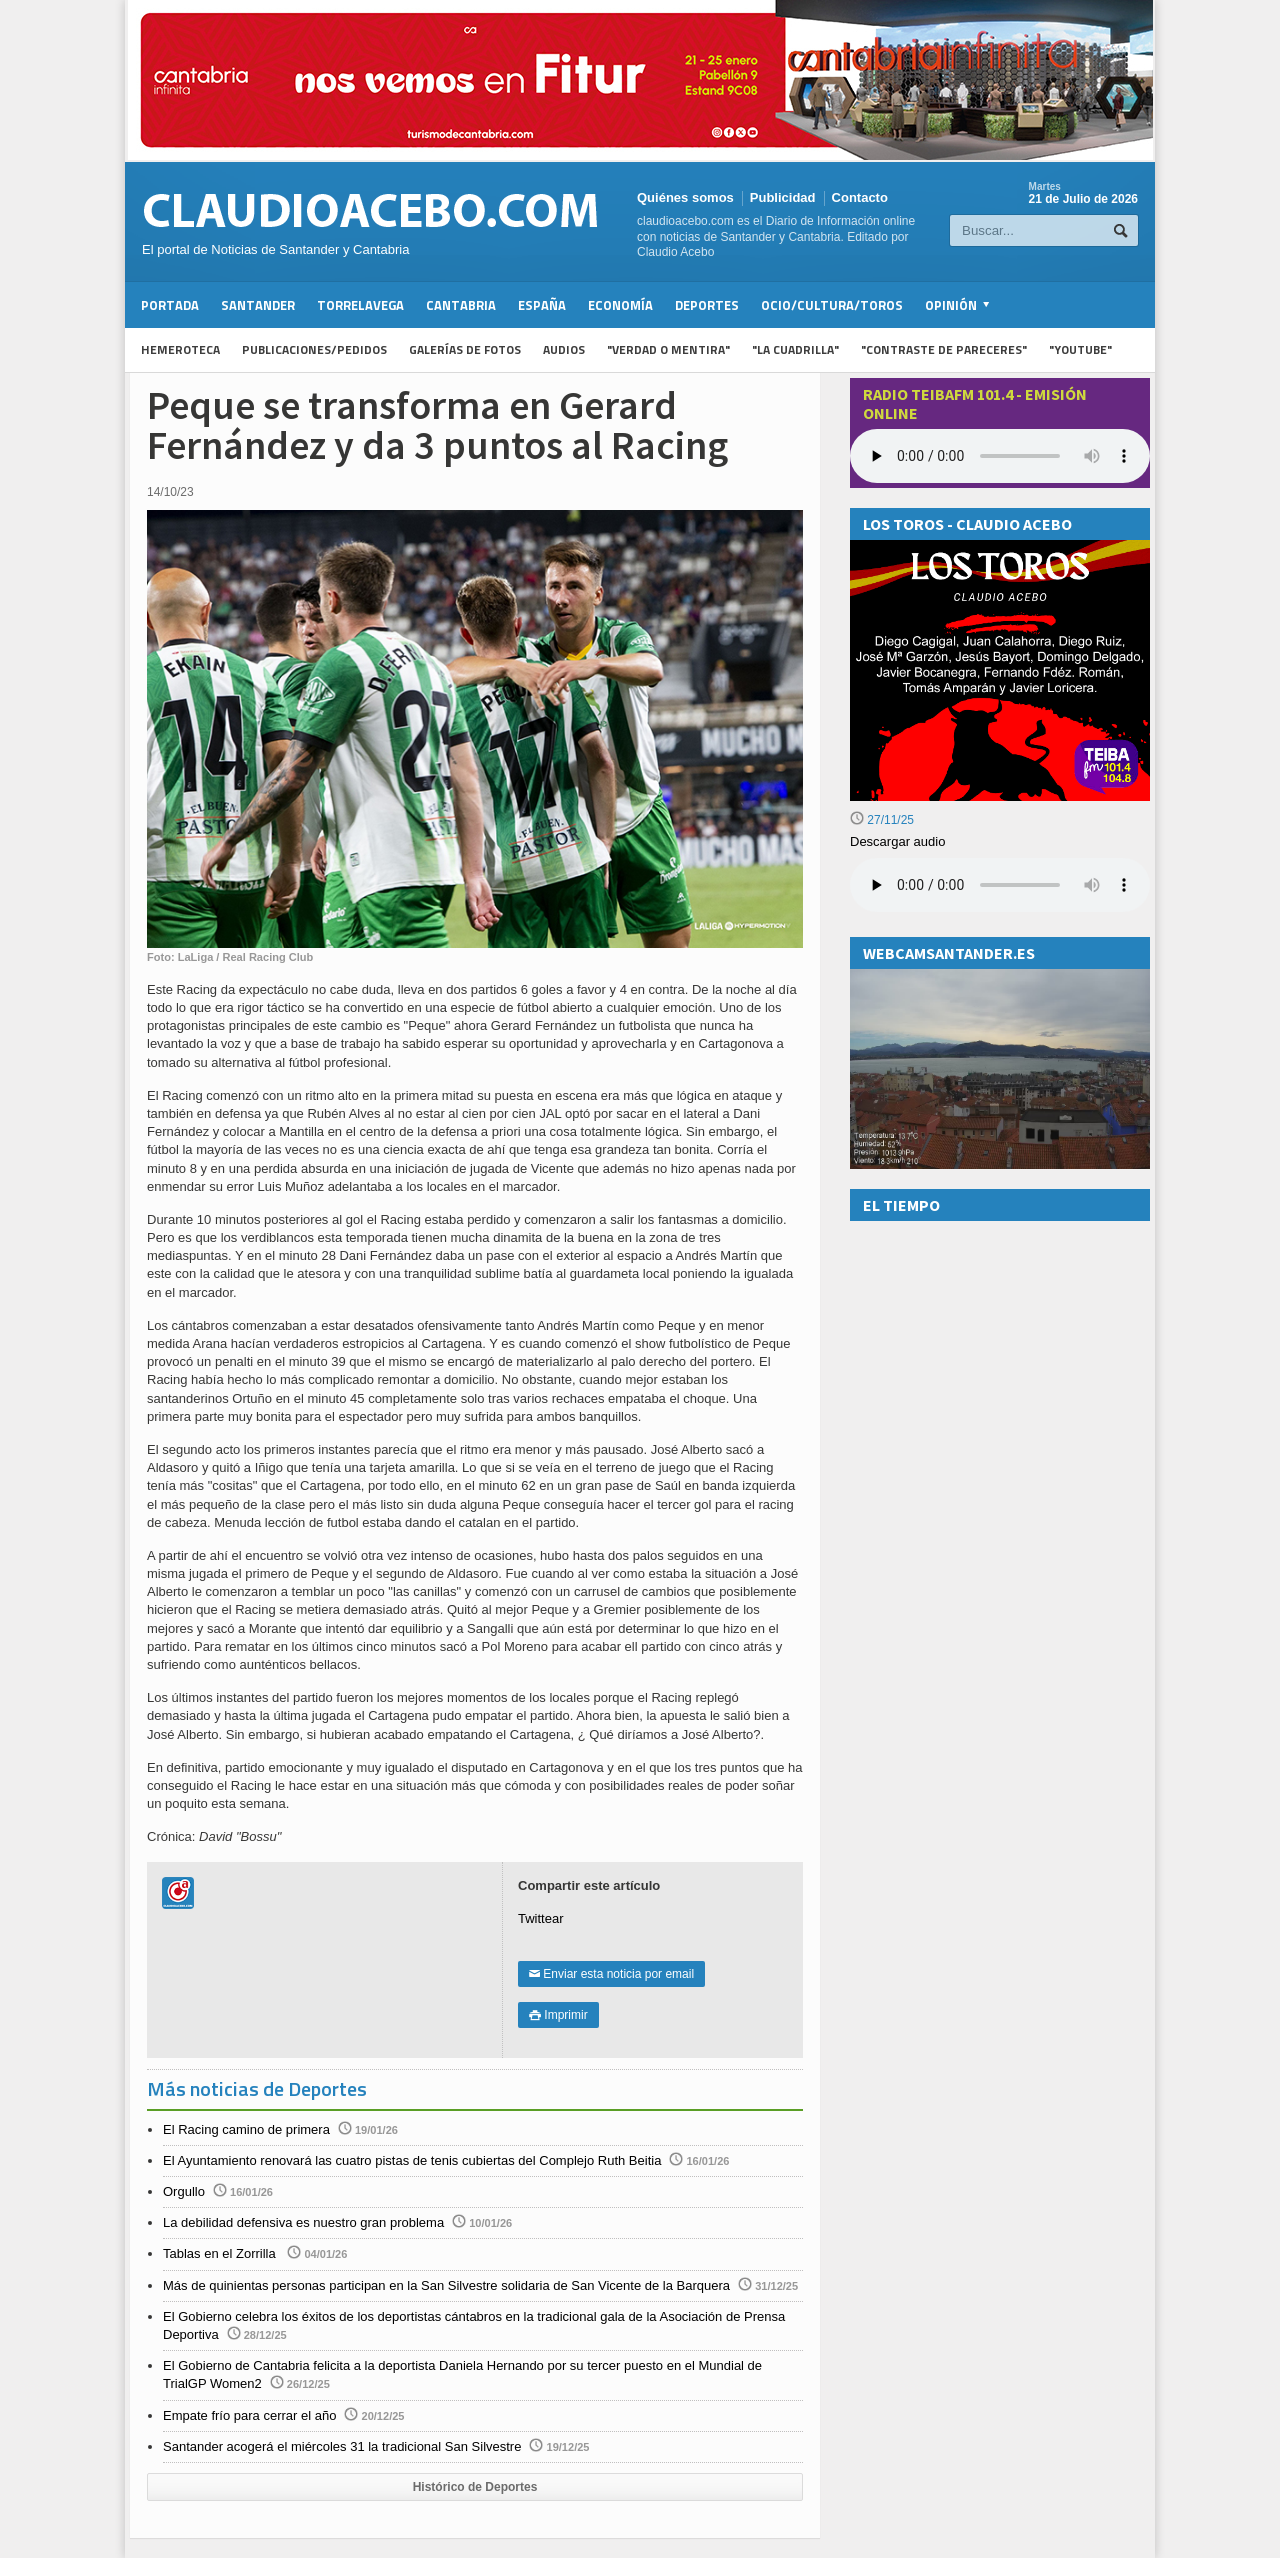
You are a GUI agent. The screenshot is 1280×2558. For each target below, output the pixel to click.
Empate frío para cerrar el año (249, 2415)
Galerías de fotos (465, 349)
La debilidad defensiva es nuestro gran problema (303, 2222)
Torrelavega (360, 305)
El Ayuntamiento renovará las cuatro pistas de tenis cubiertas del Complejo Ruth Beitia (412, 2160)
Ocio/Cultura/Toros (832, 305)
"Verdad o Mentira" (668, 349)
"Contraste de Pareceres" (944, 349)
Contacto (860, 197)
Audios (564, 349)
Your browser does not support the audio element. (1000, 456)
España (542, 305)
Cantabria (461, 305)
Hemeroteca (180, 349)
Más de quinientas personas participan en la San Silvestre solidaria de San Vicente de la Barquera (446, 2285)
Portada (170, 305)
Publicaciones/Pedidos (314, 349)
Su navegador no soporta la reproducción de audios (1000, 885)
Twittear (541, 1918)
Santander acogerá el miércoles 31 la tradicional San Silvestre (342, 2446)
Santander (258, 305)
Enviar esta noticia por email (611, 1974)
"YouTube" (1080, 349)
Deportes (707, 305)
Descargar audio (897, 841)
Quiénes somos (685, 197)
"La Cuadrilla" (795, 349)
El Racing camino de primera (246, 2129)
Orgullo (184, 2191)
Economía (620, 305)
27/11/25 (882, 820)
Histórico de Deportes (475, 2487)
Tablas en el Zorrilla (221, 2253)
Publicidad (783, 197)
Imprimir (558, 2015)
